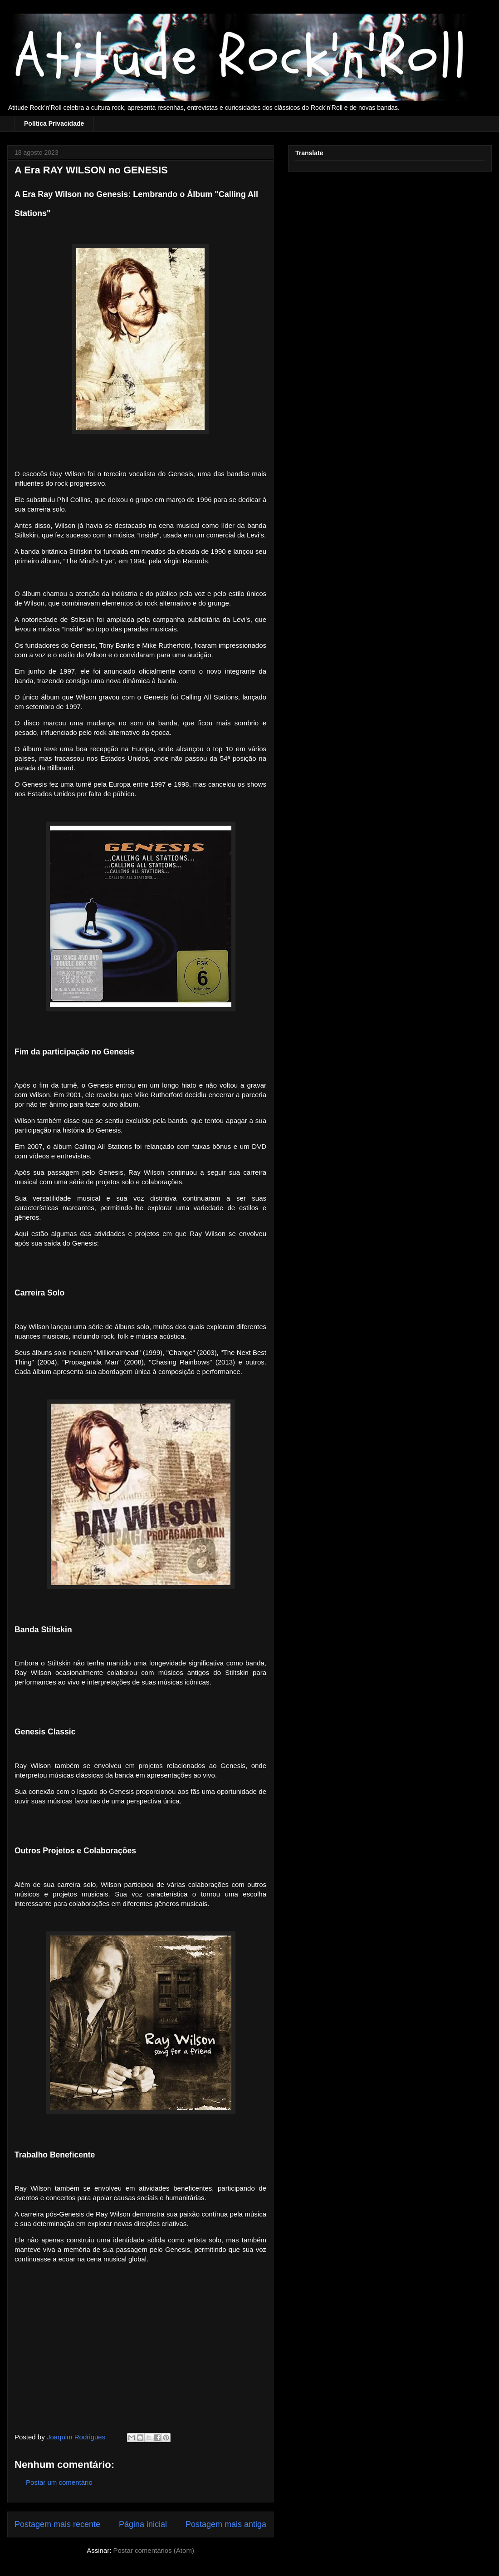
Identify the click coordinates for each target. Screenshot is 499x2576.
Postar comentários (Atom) (153, 2550)
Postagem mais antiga (226, 2524)
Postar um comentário (59, 2482)
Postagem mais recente (57, 2524)
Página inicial (143, 2524)
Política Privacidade (54, 123)
